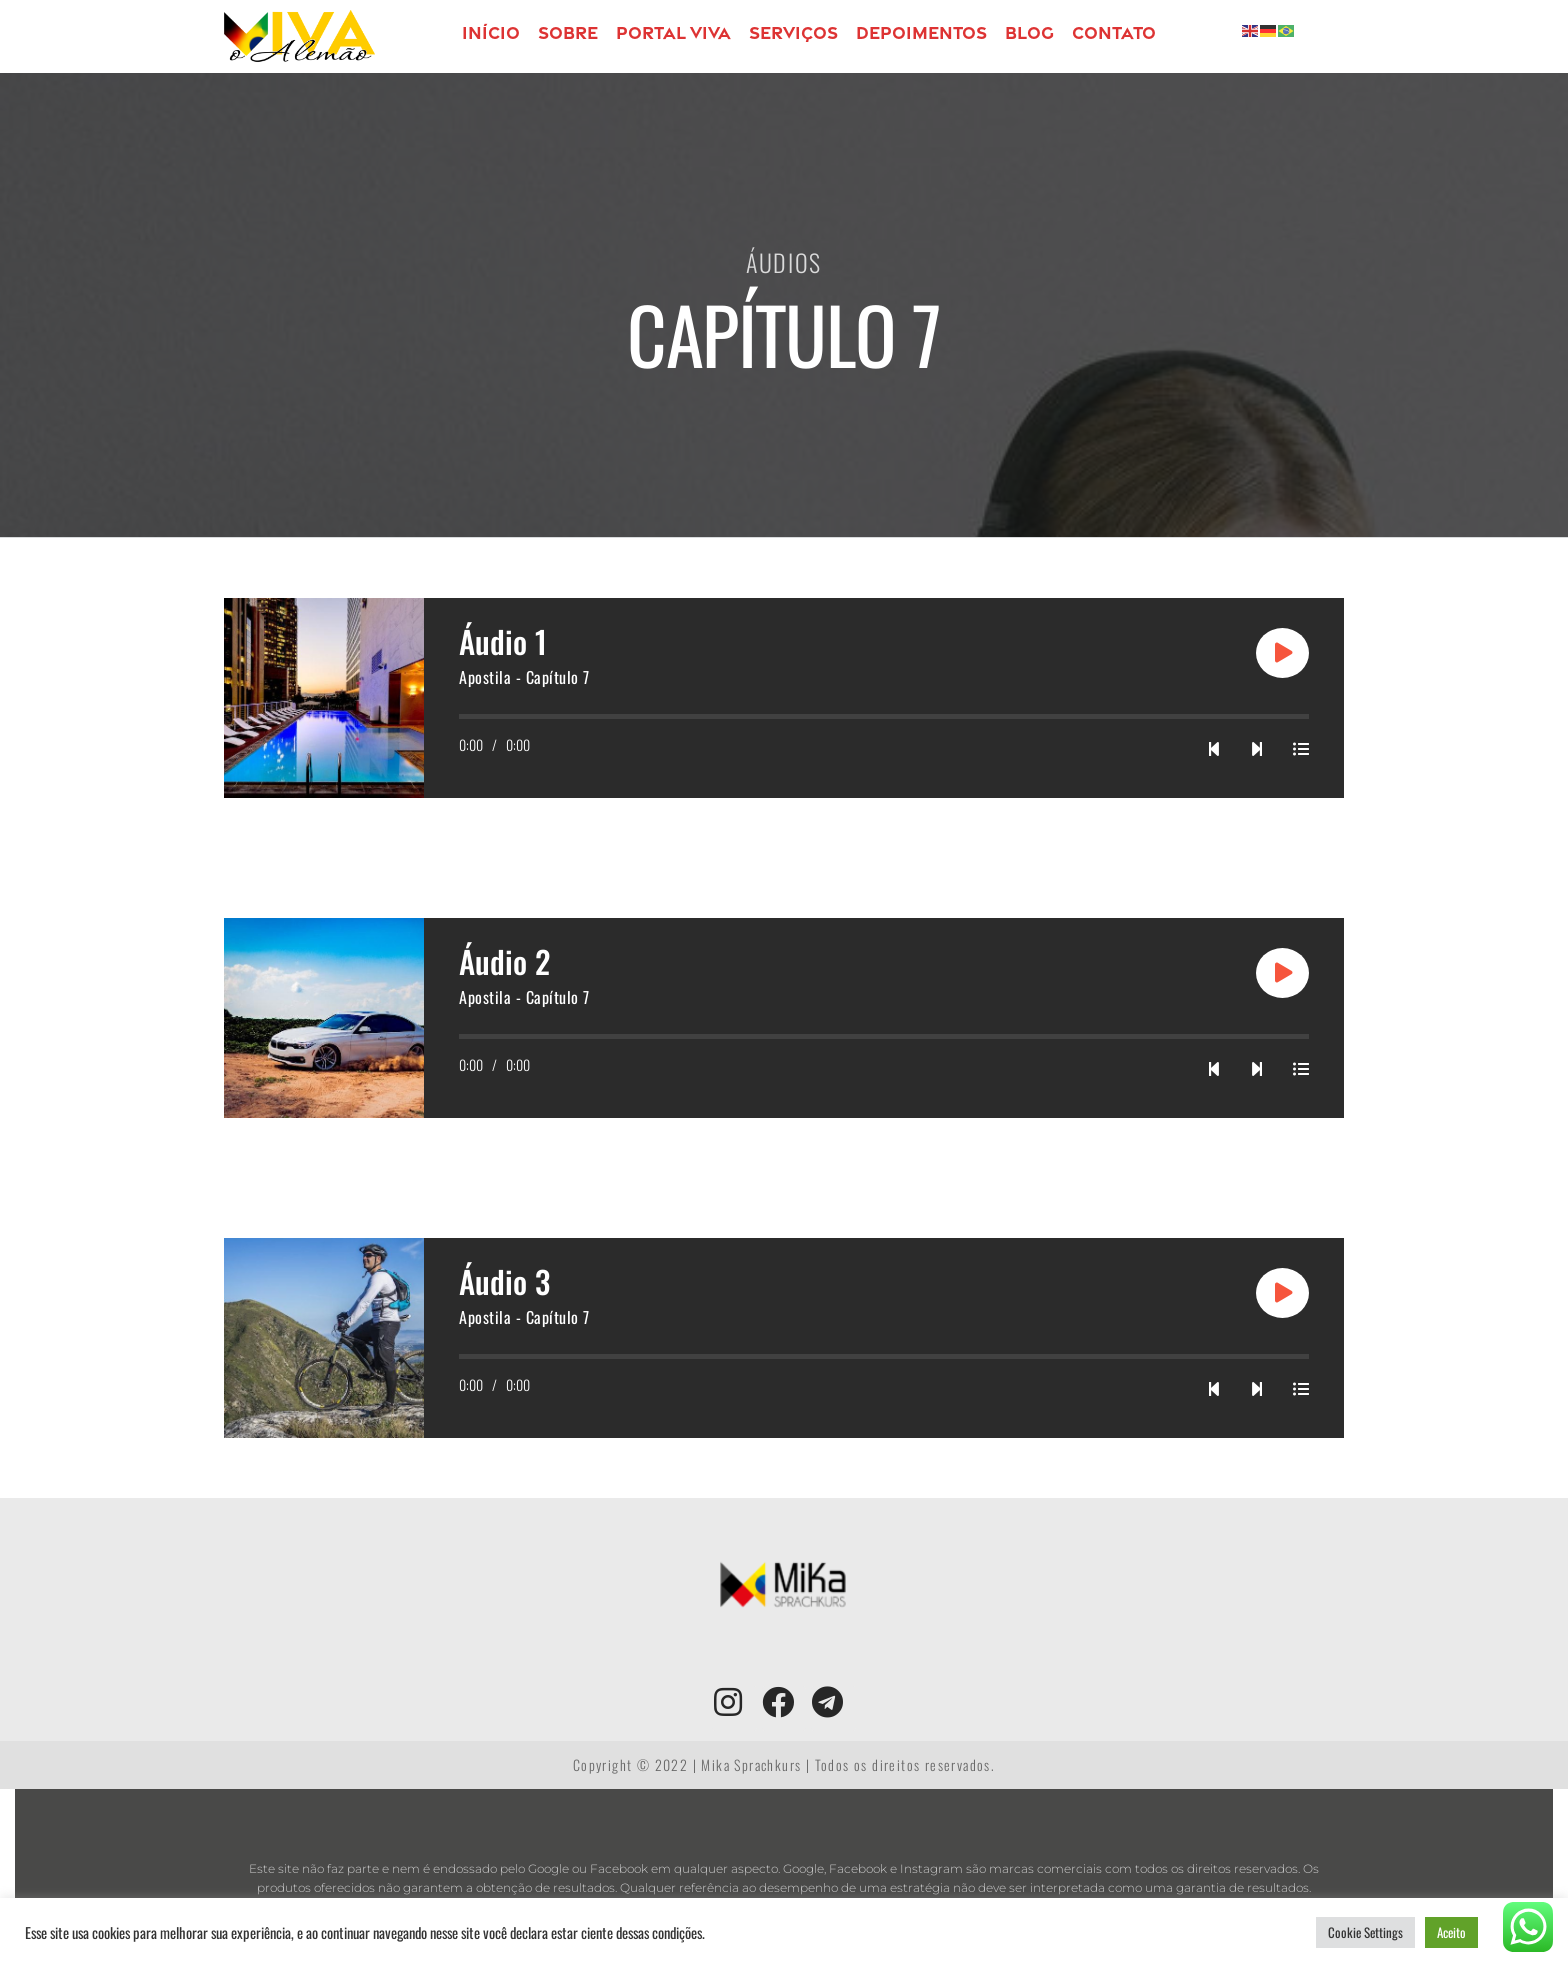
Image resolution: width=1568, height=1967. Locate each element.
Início (491, 32)
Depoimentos (921, 32)
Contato (1114, 32)
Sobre (568, 32)
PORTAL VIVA (673, 32)
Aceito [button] (1451, 1932)
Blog (1029, 32)
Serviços (793, 32)
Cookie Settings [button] (1365, 1932)
